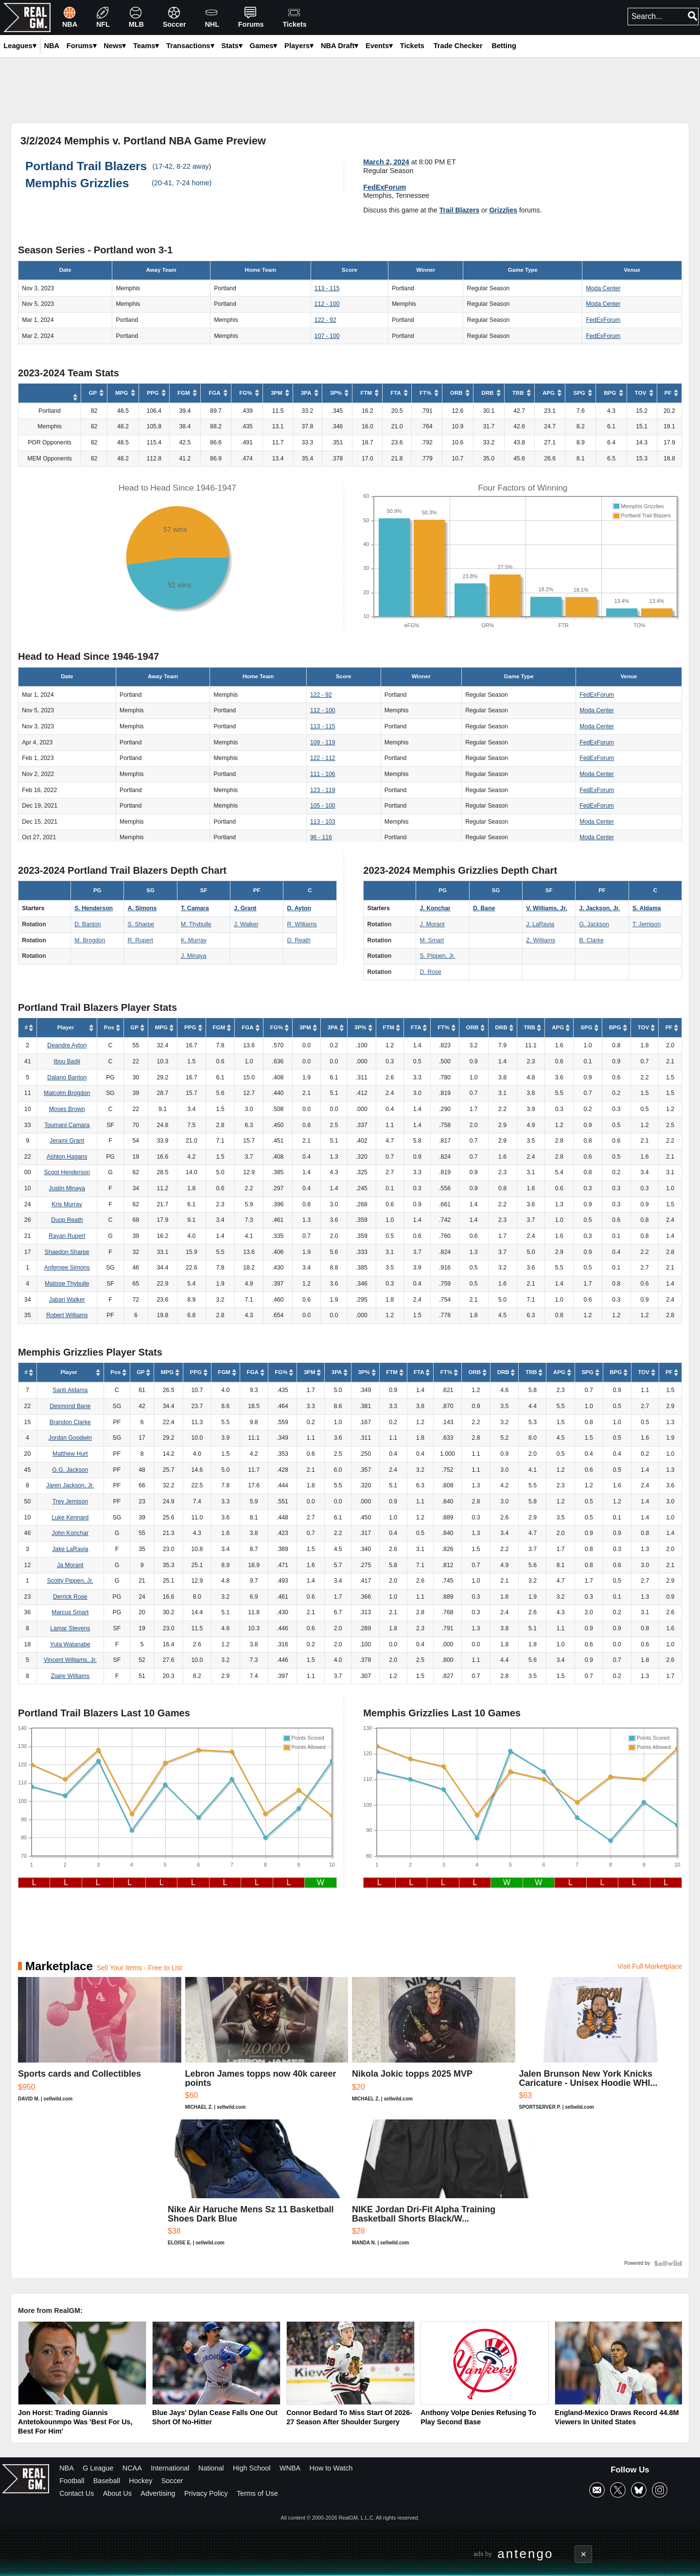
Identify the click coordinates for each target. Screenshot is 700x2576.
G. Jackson (594, 924)
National (211, 2468)
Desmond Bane (70, 1406)
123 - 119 (322, 790)
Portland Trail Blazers (86, 166)
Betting (503, 46)
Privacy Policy (206, 2493)
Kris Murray (67, 1204)
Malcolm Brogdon (67, 1093)
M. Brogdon (89, 940)
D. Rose (430, 972)
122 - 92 (325, 320)
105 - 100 (322, 805)
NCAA (132, 2468)
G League (98, 2468)
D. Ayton (299, 908)
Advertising (157, 2493)
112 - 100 (327, 303)
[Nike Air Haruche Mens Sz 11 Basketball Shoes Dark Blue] (258, 2187)
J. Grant (245, 908)
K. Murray (194, 940)
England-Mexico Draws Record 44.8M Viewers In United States (617, 2417)
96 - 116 (321, 837)
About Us (117, 2493)
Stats (232, 46)
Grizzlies (503, 210)
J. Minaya (193, 956)
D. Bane (484, 908)
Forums (82, 46)
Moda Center (603, 288)
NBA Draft (339, 46)
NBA (66, 2468)
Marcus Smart (70, 1612)
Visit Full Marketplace (649, 1966)
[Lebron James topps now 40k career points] (267, 2048)
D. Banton (87, 924)
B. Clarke (591, 940)
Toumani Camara (66, 1125)
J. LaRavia (540, 924)
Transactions (190, 46)
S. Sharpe (141, 924)
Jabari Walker (67, 1299)
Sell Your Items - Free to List (139, 1967)
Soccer (172, 2481)
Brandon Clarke (70, 1422)
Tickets (412, 46)
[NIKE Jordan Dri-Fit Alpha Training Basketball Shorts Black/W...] (442, 2187)
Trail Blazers (459, 210)
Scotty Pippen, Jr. (70, 1580)
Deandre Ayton (67, 1045)
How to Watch (331, 2468)
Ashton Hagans (67, 1156)
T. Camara (195, 908)
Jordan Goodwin (70, 1437)
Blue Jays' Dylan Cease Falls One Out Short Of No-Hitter (215, 2417)
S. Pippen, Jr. (437, 956)
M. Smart (432, 940)
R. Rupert (140, 940)
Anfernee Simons (67, 1267)
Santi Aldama (70, 1390)
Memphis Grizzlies (77, 183)
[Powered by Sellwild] (668, 2263)
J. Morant (432, 924)
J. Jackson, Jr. (599, 908)
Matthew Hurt (70, 1453)
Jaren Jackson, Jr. (70, 1485)
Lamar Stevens (70, 1628)
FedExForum (384, 187)
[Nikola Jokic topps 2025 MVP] (433, 2048)
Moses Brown (67, 1109)
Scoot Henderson (67, 1172)
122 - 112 (322, 758)
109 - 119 (322, 742)
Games (264, 46)
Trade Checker (458, 46)
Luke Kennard (70, 1517)
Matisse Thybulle (67, 1283)
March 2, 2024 (386, 162)
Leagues (19, 46)
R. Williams (302, 924)
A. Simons (142, 908)
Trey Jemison (70, 1501)
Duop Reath (67, 1220)
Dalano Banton (67, 1077)
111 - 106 (322, 774)
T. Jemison (646, 924)
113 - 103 (322, 821)
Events (379, 46)
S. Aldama (646, 908)
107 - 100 (327, 336)
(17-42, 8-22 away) (181, 166)
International (170, 2468)
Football (71, 2481)
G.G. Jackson (70, 1469)
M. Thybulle (196, 924)
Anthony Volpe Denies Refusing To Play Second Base (478, 2417)
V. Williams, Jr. (546, 908)
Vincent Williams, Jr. (70, 1660)
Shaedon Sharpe (67, 1252)
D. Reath (299, 940)
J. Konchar (435, 908)
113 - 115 (327, 288)
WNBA (290, 2468)
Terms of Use (257, 2493)
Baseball (106, 2481)
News (115, 46)
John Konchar (70, 1533)
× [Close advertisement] (584, 2554)
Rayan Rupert (67, 1236)
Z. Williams (540, 940)
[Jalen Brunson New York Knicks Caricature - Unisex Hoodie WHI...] (600, 2048)
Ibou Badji (66, 1061)
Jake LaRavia (70, 1549)
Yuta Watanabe (70, 1644)
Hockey (140, 2481)
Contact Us (76, 2493)
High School (252, 2468)
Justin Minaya (67, 1188)
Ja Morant (70, 1565)
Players (299, 46)
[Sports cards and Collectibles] (99, 2048)
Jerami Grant (67, 1140)
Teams (146, 46)
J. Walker (246, 924)
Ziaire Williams (70, 1676)
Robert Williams (67, 1315)
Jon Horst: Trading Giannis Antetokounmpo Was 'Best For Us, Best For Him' (75, 2422)
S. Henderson (93, 908)
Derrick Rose (70, 1596)
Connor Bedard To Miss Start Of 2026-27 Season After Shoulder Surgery (349, 2417)
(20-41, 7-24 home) (181, 183)
